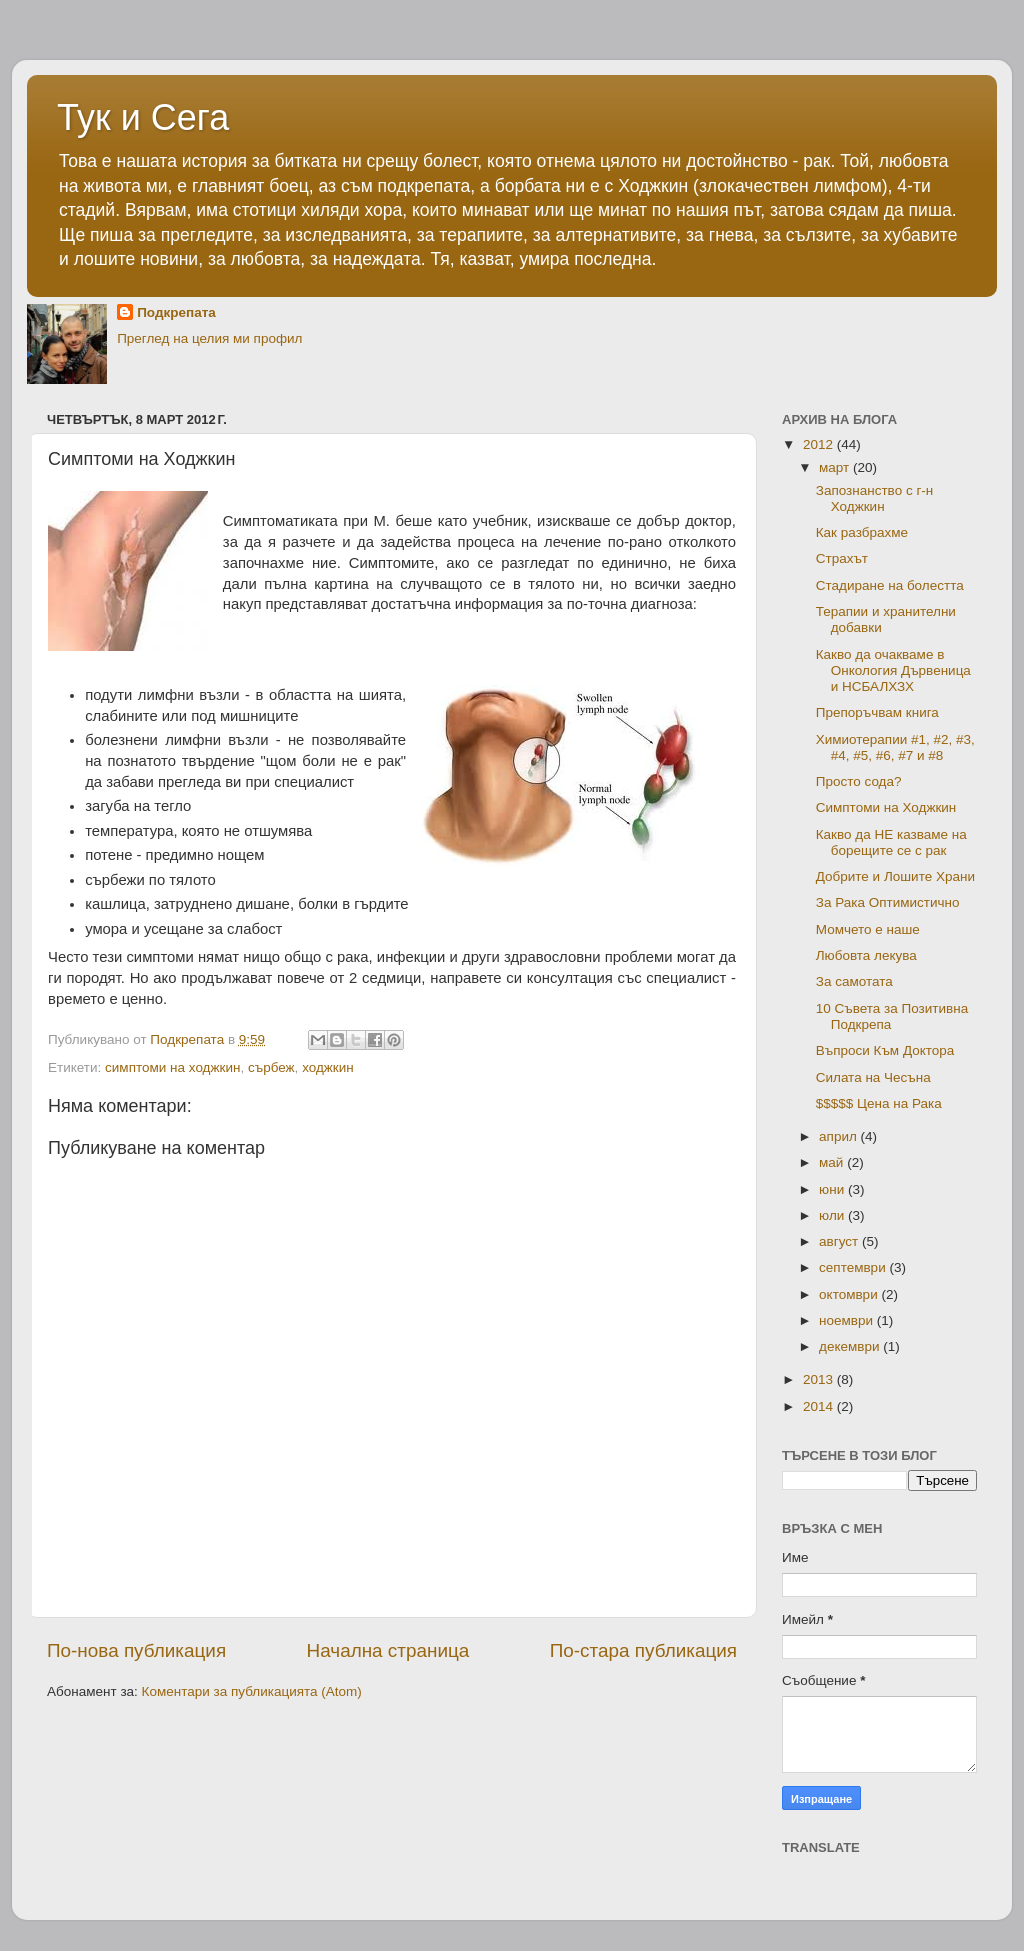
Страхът (842, 558)
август (840, 1241)
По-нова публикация (136, 1650)
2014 (820, 1406)
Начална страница (388, 1650)
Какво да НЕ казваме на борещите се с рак (891, 842)
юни (833, 1189)
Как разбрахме (862, 532)
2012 (820, 444)
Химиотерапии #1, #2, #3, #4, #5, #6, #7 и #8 (895, 747)
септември (854, 1267)
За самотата (854, 981)
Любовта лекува (866, 955)
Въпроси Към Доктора (885, 1050)
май (833, 1162)
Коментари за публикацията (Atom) (252, 1691)
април (840, 1136)
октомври (850, 1294)
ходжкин (328, 1067)
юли (833, 1215)
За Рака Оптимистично (888, 902)
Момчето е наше (868, 929)
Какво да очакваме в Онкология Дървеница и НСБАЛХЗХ (893, 670)
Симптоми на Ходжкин (886, 807)
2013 (820, 1379)
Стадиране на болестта (890, 585)
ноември (848, 1320)
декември (851, 1346)
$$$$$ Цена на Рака (879, 1103)
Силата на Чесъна (873, 1077)
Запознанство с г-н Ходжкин (875, 498)
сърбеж (271, 1067)
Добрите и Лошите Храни (895, 876)
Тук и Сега (143, 117)
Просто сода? (859, 781)
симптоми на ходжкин (172, 1067)
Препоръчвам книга (877, 712)
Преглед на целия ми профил (209, 338)
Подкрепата (176, 312)
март (836, 467)
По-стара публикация (643, 1650)
